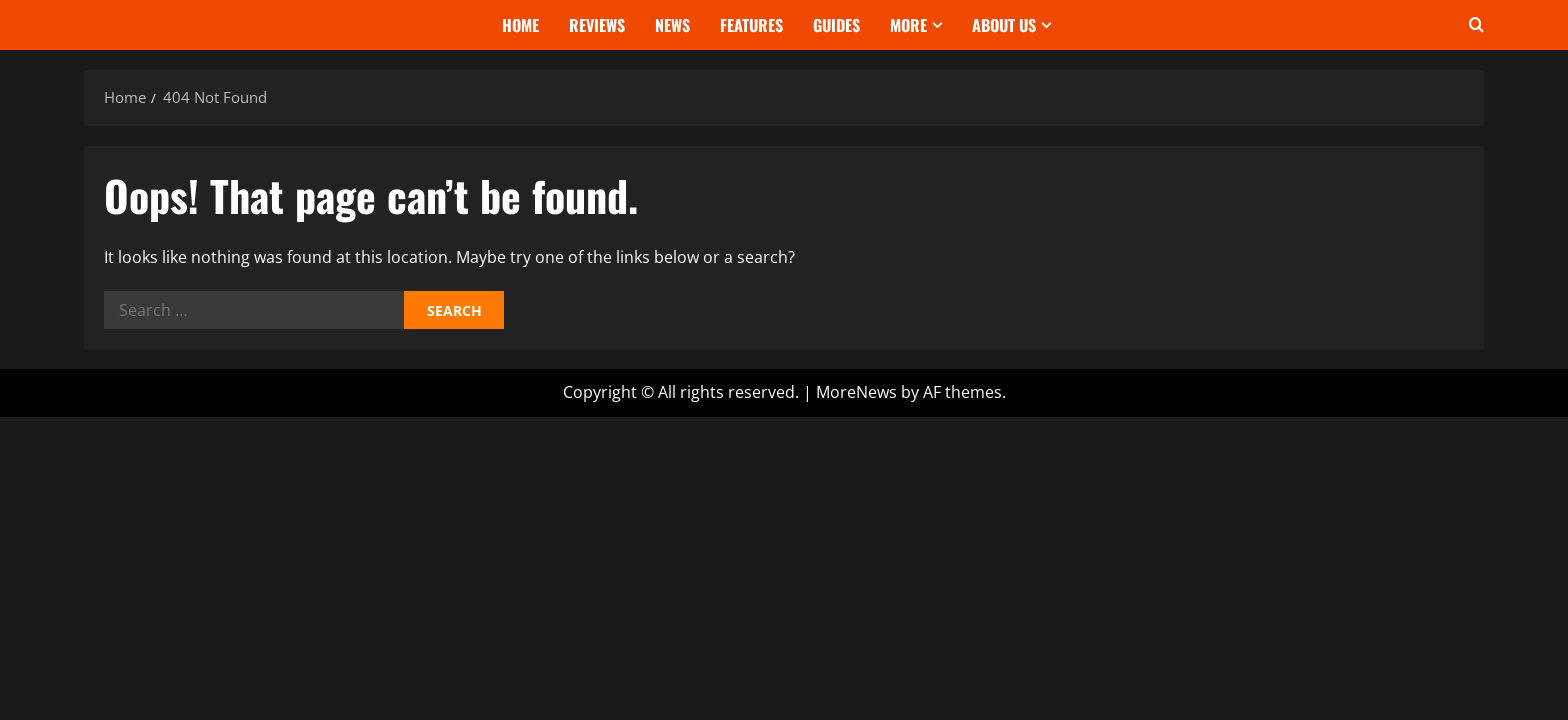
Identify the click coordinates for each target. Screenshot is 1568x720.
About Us (1004, 25)
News (672, 25)
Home (520, 25)
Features (751, 25)
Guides (836, 25)
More (908, 25)
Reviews (597, 25)
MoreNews (856, 392)
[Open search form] (1476, 25)
